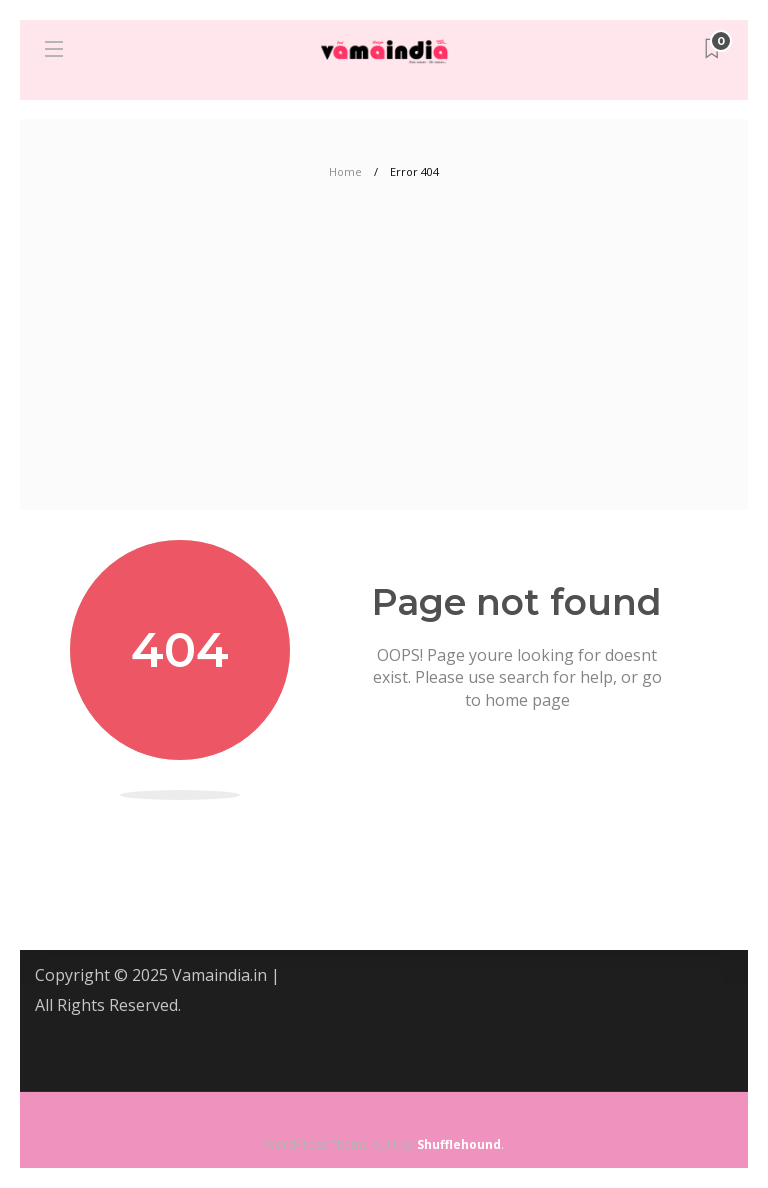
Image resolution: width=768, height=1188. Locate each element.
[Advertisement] (384, 360)
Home (345, 171)
